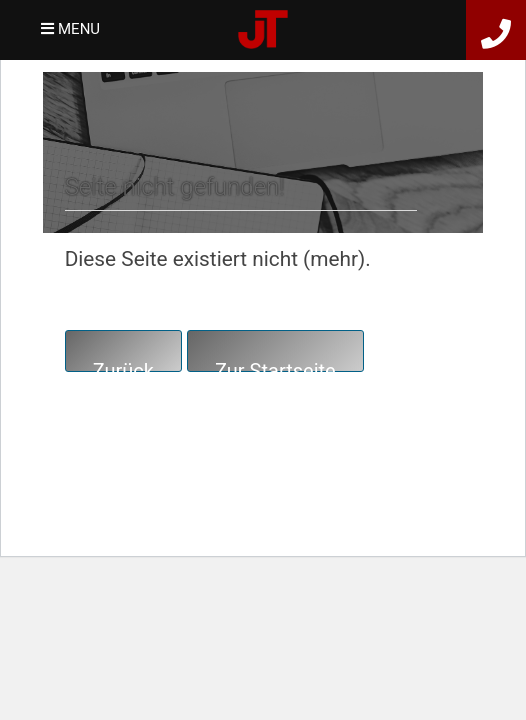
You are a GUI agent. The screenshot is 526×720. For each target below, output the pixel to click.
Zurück (123, 365)
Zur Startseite (275, 365)
